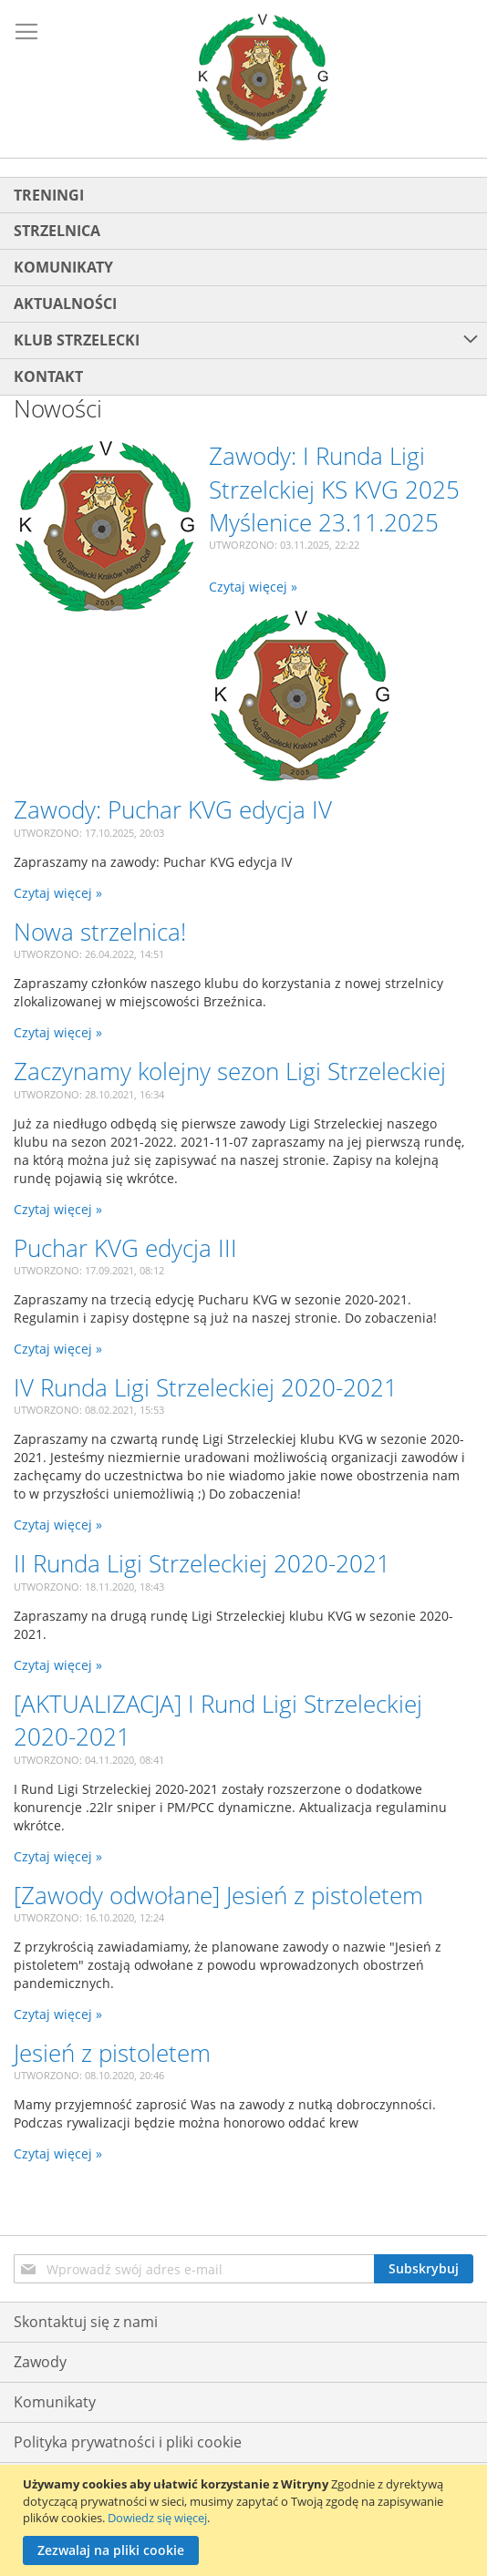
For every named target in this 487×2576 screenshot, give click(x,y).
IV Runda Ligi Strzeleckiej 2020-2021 (206, 1387)
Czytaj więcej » (253, 586)
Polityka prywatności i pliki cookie (128, 2442)
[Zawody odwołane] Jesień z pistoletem (218, 1895)
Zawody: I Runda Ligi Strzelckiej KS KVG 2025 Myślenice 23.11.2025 (334, 489)
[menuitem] (243, 195)
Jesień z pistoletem (112, 2052)
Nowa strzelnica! (100, 931)
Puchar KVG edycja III (125, 1247)
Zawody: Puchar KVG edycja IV (173, 809)
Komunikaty (55, 2402)
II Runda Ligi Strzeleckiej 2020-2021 (202, 1563)
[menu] (243, 286)
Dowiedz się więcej (157, 2517)
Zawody (40, 2362)
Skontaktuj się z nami (86, 2322)
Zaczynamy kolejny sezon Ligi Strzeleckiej (230, 1071)
